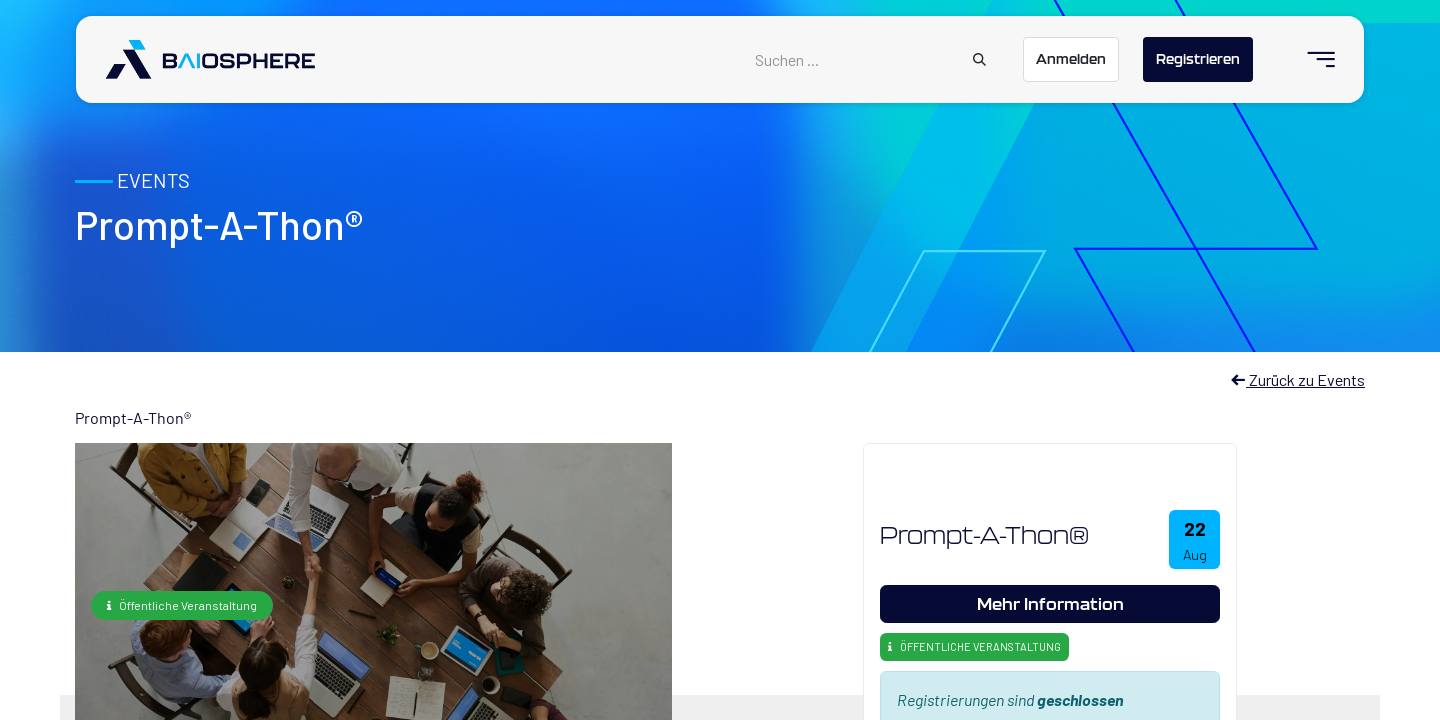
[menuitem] (1312, 59)
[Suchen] (979, 60)
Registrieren (1198, 59)
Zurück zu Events (1297, 379)
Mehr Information (1050, 603)
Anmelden (1071, 59)
